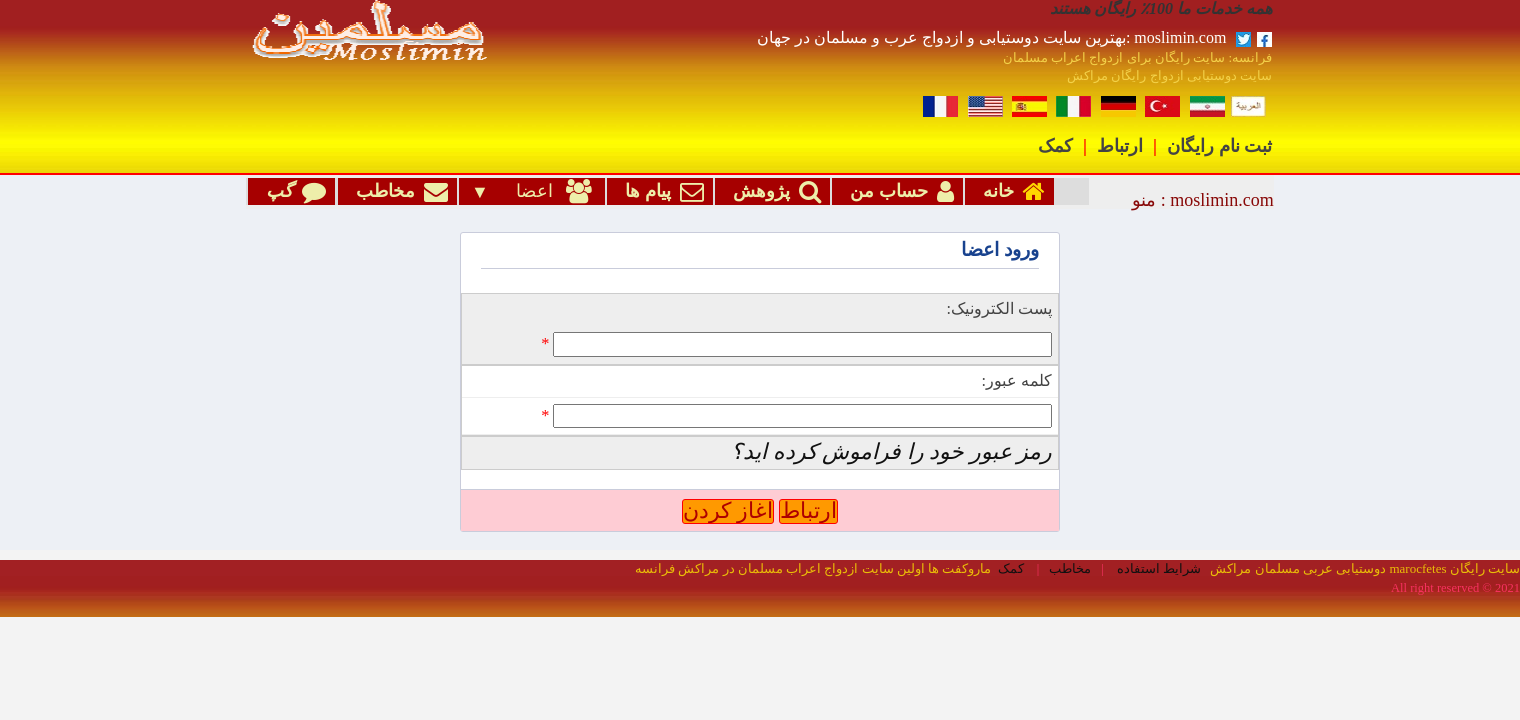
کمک (1055, 146)
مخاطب (397, 192)
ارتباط (1120, 146)
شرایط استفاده (1159, 495)
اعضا (543, 192)
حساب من (897, 192)
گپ (291, 192)
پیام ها (660, 192)
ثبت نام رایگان (1219, 146)
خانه (1009, 192)
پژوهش (772, 192)
